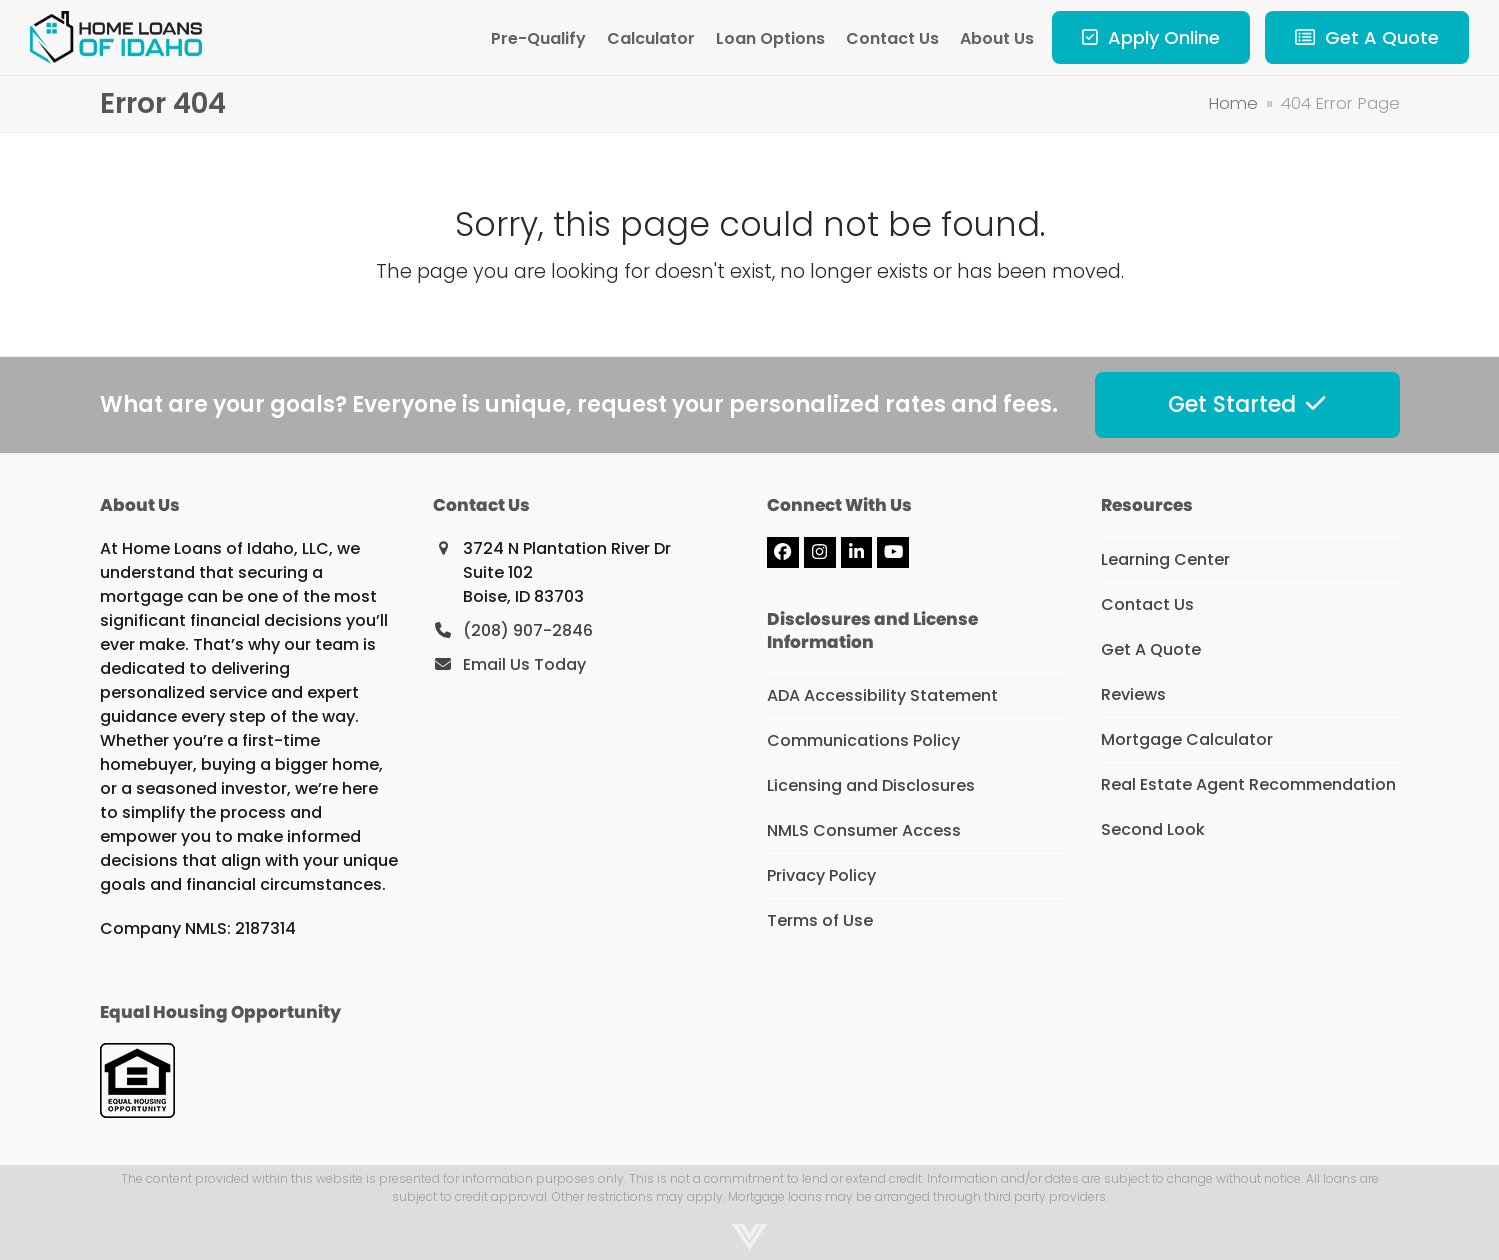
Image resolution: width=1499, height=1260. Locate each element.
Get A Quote (1151, 649)
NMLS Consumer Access (864, 830)
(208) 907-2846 (528, 630)
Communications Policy (863, 740)
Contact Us (1147, 604)
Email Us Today (524, 664)
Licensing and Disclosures (871, 785)
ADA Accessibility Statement (882, 695)
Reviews (1133, 694)
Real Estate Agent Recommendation (1248, 784)
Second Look (1153, 829)
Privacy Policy (821, 875)
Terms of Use (820, 920)
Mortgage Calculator (1187, 739)
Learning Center (1165, 559)
